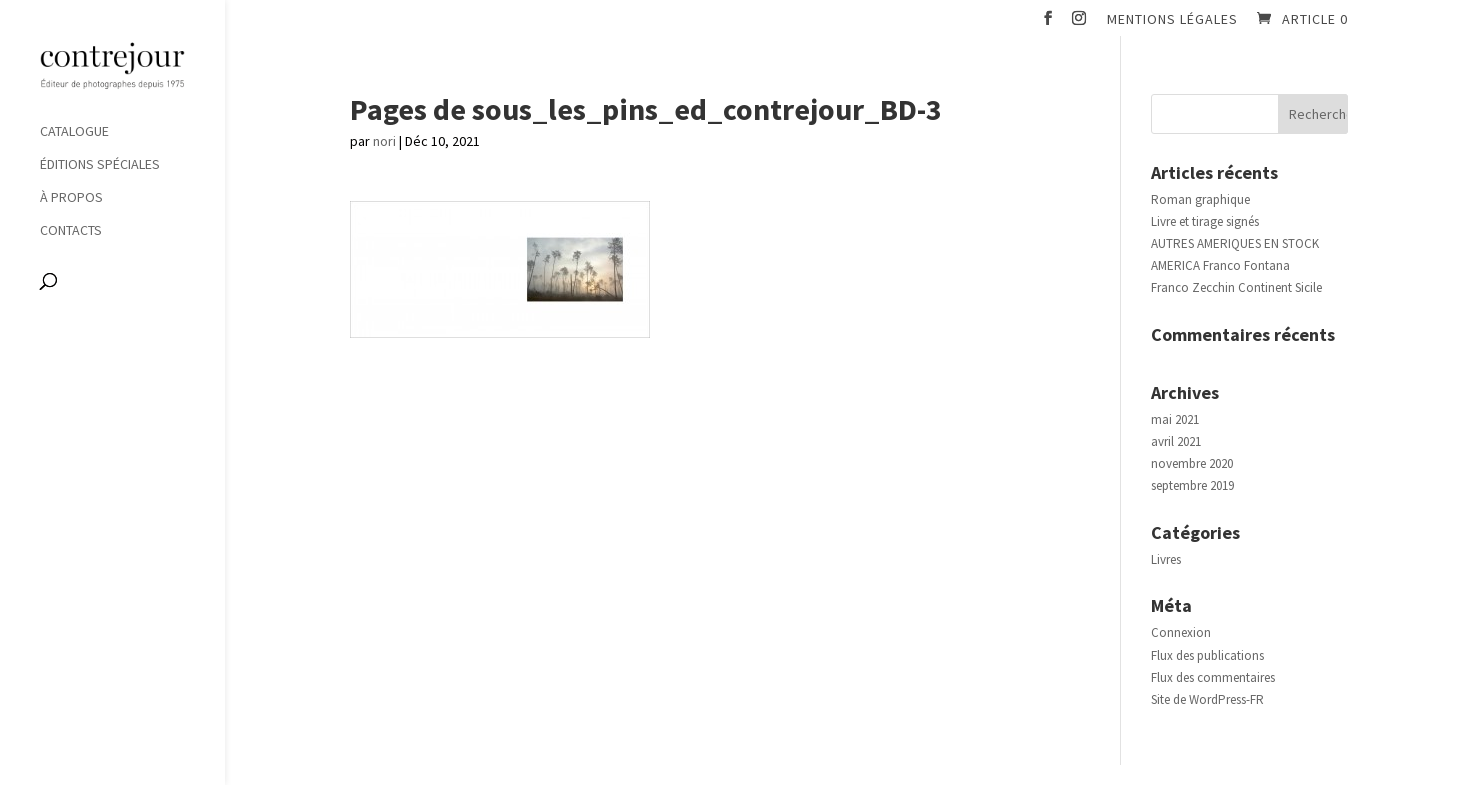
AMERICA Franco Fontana (1220, 265)
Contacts (71, 231)
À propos (71, 198)
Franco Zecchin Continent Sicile (1236, 287)
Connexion (1181, 632)
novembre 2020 (1192, 463)
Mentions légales (1172, 20)
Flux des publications (1207, 655)
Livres (1166, 559)
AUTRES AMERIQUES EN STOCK (1235, 243)
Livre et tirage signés (1205, 221)
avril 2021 (1176, 441)
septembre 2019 (1192, 485)
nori (384, 141)
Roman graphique (1200, 199)
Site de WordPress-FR (1207, 699)
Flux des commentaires (1213, 677)
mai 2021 (1175, 419)
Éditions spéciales (100, 165)
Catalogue (74, 132)
